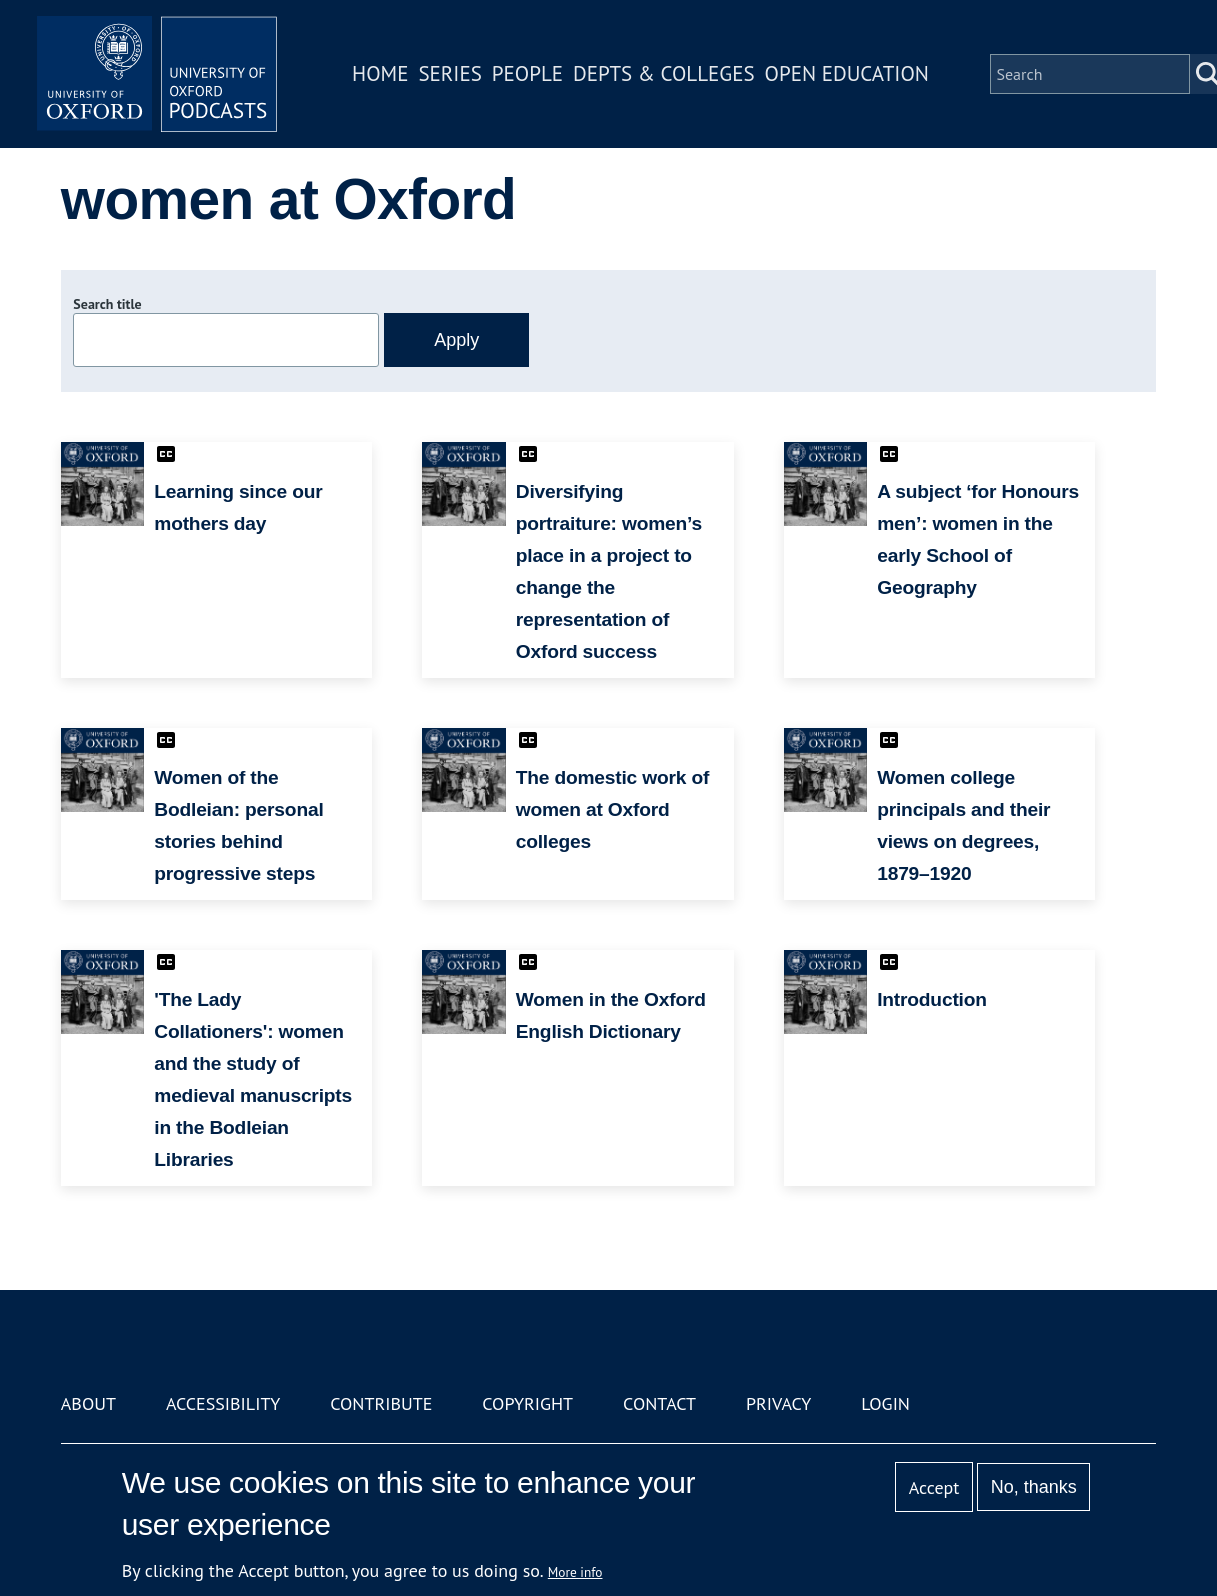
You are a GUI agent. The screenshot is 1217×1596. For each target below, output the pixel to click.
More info (575, 1572)
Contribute (381, 1403)
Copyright (527, 1403)
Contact (659, 1403)
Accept (934, 1487)
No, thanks (1034, 1487)
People (527, 73)
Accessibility (223, 1403)
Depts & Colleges (664, 73)
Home (380, 73)
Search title (107, 304)
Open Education (847, 73)
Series (449, 73)
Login (885, 1403)
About (88, 1403)
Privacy (778, 1403)
